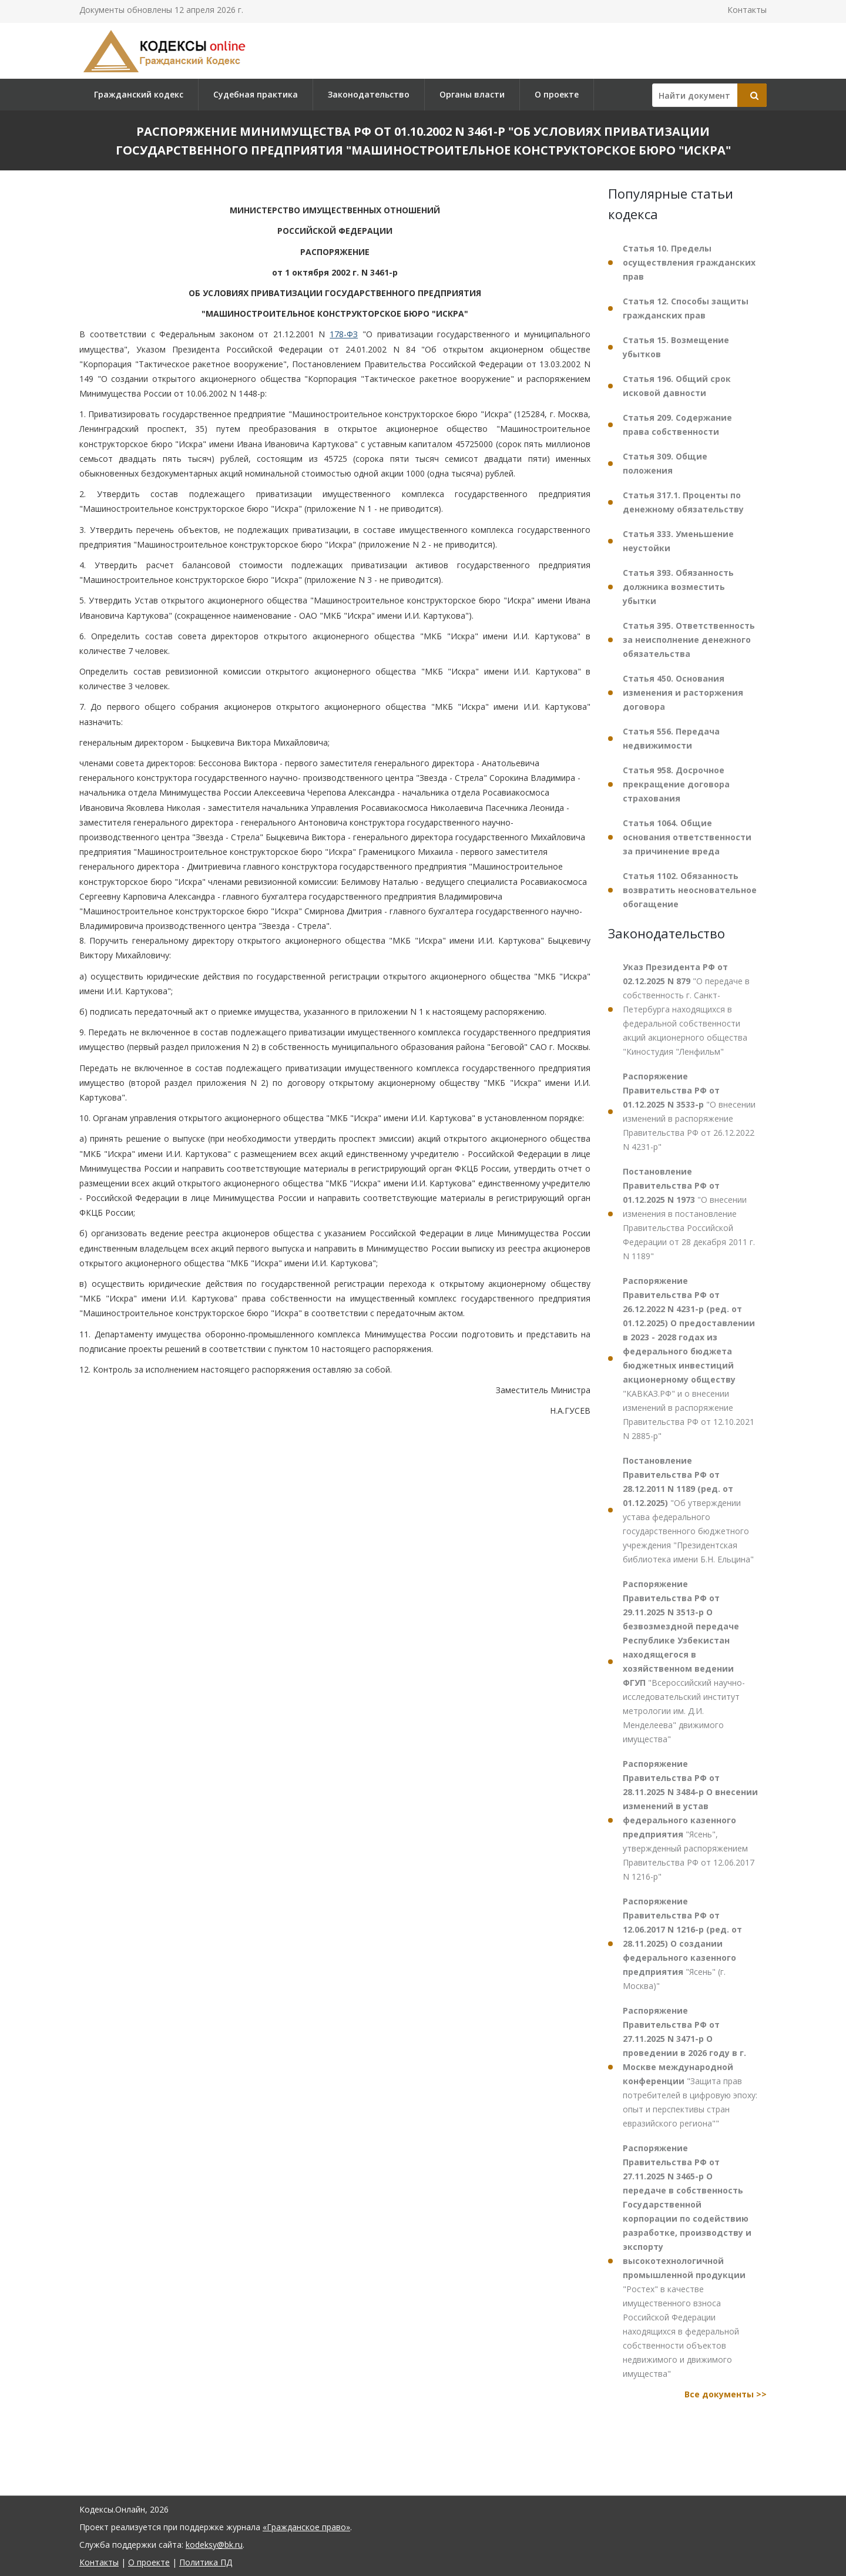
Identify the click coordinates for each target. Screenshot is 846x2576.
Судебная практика (255, 94)
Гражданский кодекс (138, 94)
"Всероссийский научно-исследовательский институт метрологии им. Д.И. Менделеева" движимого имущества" (684, 1661)
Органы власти (472, 94)
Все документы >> (725, 2394)
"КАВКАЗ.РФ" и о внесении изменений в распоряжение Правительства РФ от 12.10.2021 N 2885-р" (689, 1358)
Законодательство (368, 94)
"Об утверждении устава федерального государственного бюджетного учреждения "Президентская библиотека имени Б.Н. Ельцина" (688, 1510)
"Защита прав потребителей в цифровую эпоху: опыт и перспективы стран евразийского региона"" (690, 2067)
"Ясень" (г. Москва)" (682, 1943)
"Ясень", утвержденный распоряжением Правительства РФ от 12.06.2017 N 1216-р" (690, 1820)
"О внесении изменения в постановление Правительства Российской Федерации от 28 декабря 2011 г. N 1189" (689, 1214)
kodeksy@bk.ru (214, 2544)
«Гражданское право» (306, 2527)
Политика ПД (205, 2562)
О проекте (557, 94)
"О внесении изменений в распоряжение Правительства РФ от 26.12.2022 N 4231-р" (689, 1111)
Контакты (747, 9)
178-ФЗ (344, 334)
